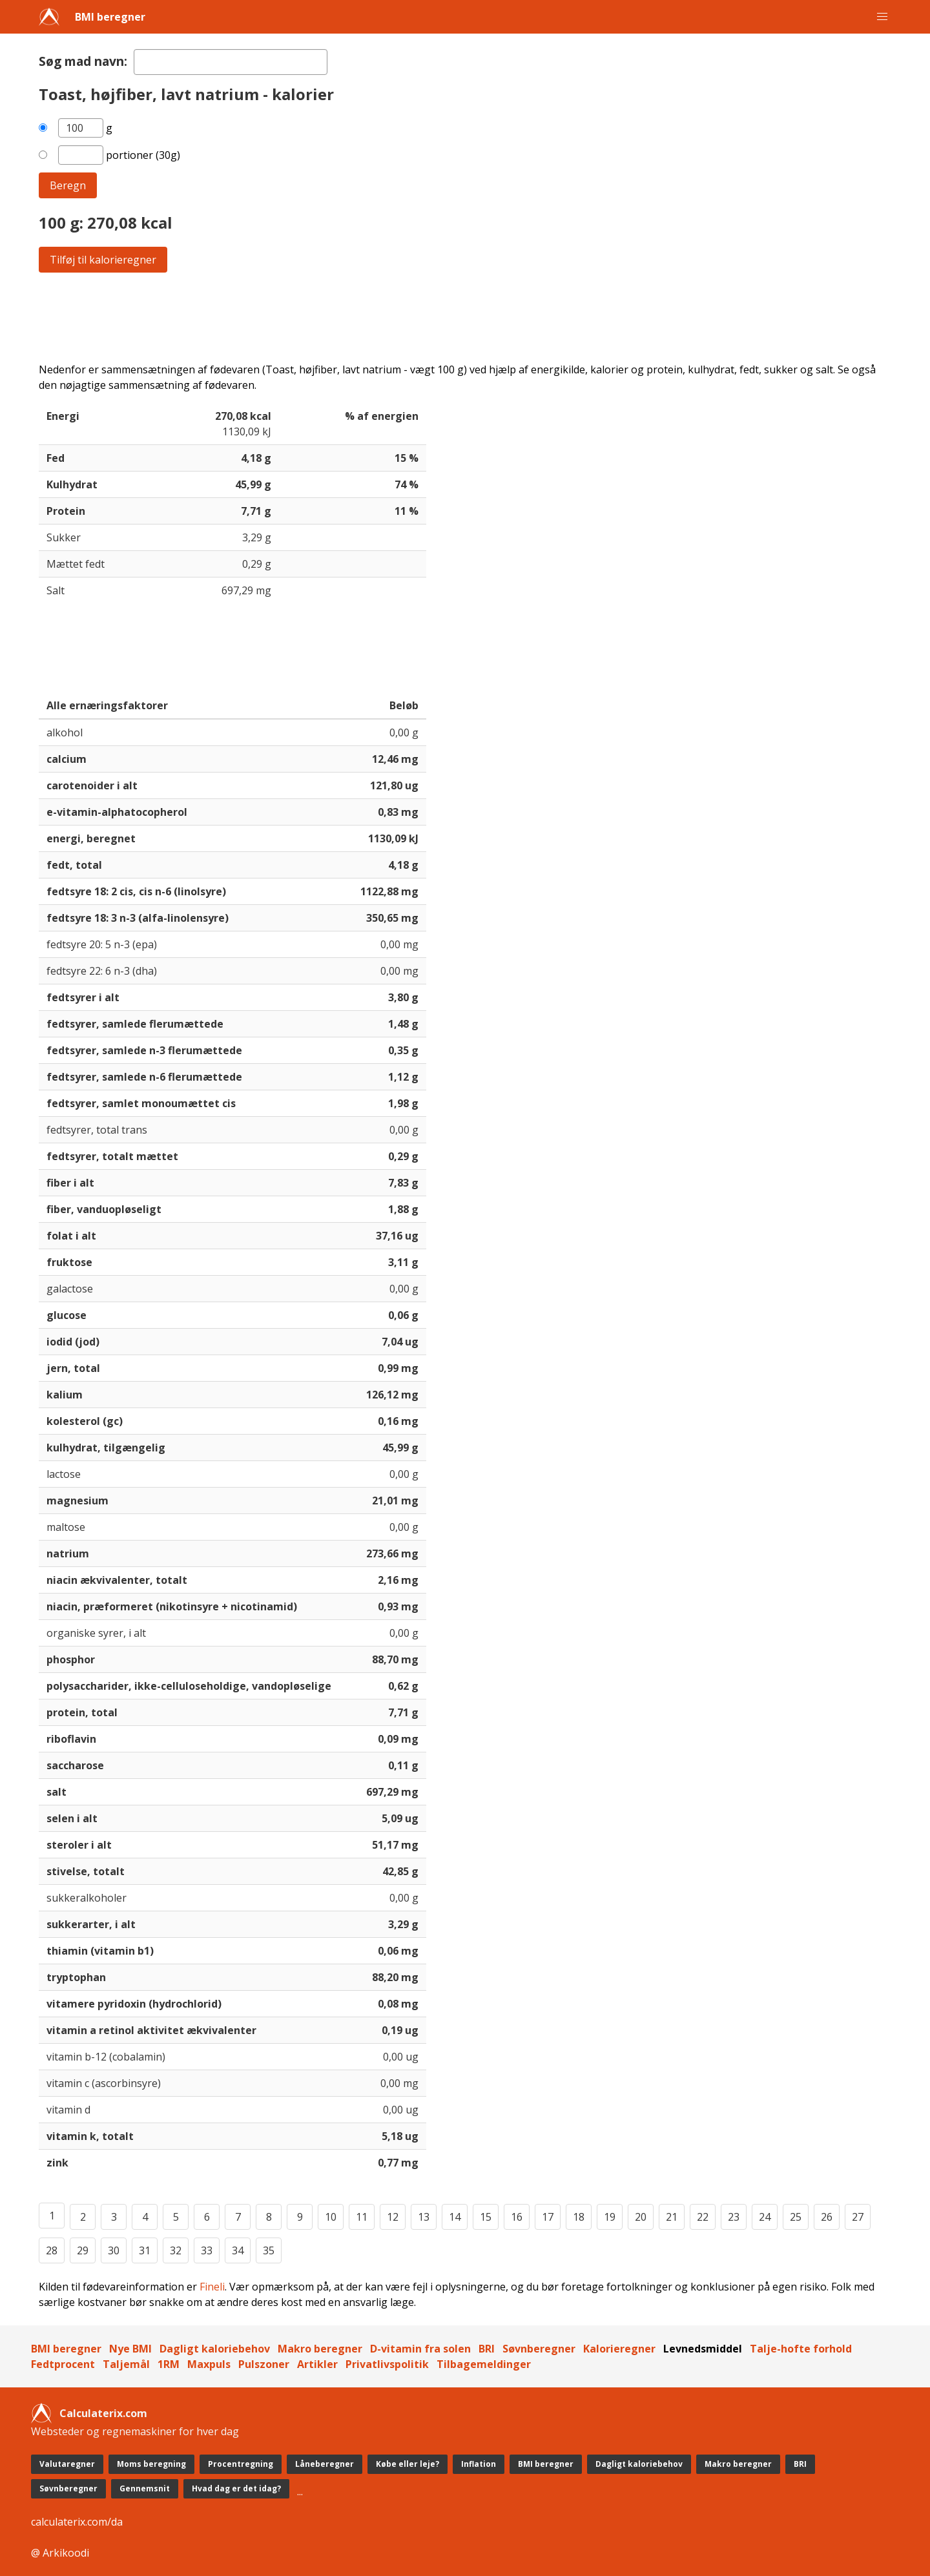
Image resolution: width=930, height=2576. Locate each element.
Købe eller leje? (407, 2463)
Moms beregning (151, 2463)
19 (609, 2217)
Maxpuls (209, 2364)
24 (764, 2217)
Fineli (212, 2287)
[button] (882, 17)
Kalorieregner (619, 2349)
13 (423, 2217)
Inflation (478, 2463)
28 (51, 2250)
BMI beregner (110, 17)
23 (733, 2217)
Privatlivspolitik (387, 2364)
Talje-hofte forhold (801, 2349)
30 (113, 2250)
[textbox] (230, 62)
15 (485, 2217)
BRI (487, 2349)
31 (144, 2250)
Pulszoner (263, 2364)
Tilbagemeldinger (484, 2364)
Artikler (317, 2364)
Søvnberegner (538, 2349)
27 (857, 2217)
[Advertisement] (426, 317)
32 (175, 2250)
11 (361, 2217)
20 (640, 2217)
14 (454, 2217)
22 (702, 2217)
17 (547, 2217)
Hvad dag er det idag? (236, 2488)
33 (206, 2250)
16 (516, 2217)
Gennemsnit (144, 2488)
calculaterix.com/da (77, 2522)
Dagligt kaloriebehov (215, 2349)
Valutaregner (67, 2463)
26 (826, 2217)
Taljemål (126, 2364)
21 (671, 2217)
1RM (169, 2364)
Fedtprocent (63, 2364)
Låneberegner (324, 2463)
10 (330, 2217)
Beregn (68, 185)
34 (237, 2250)
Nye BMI (130, 2349)
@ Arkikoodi (60, 2553)
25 (795, 2217)
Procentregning (240, 2463)
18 (578, 2217)
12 (392, 2217)
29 (82, 2250)
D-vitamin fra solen (420, 2349)
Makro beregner (320, 2349)
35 (268, 2250)
